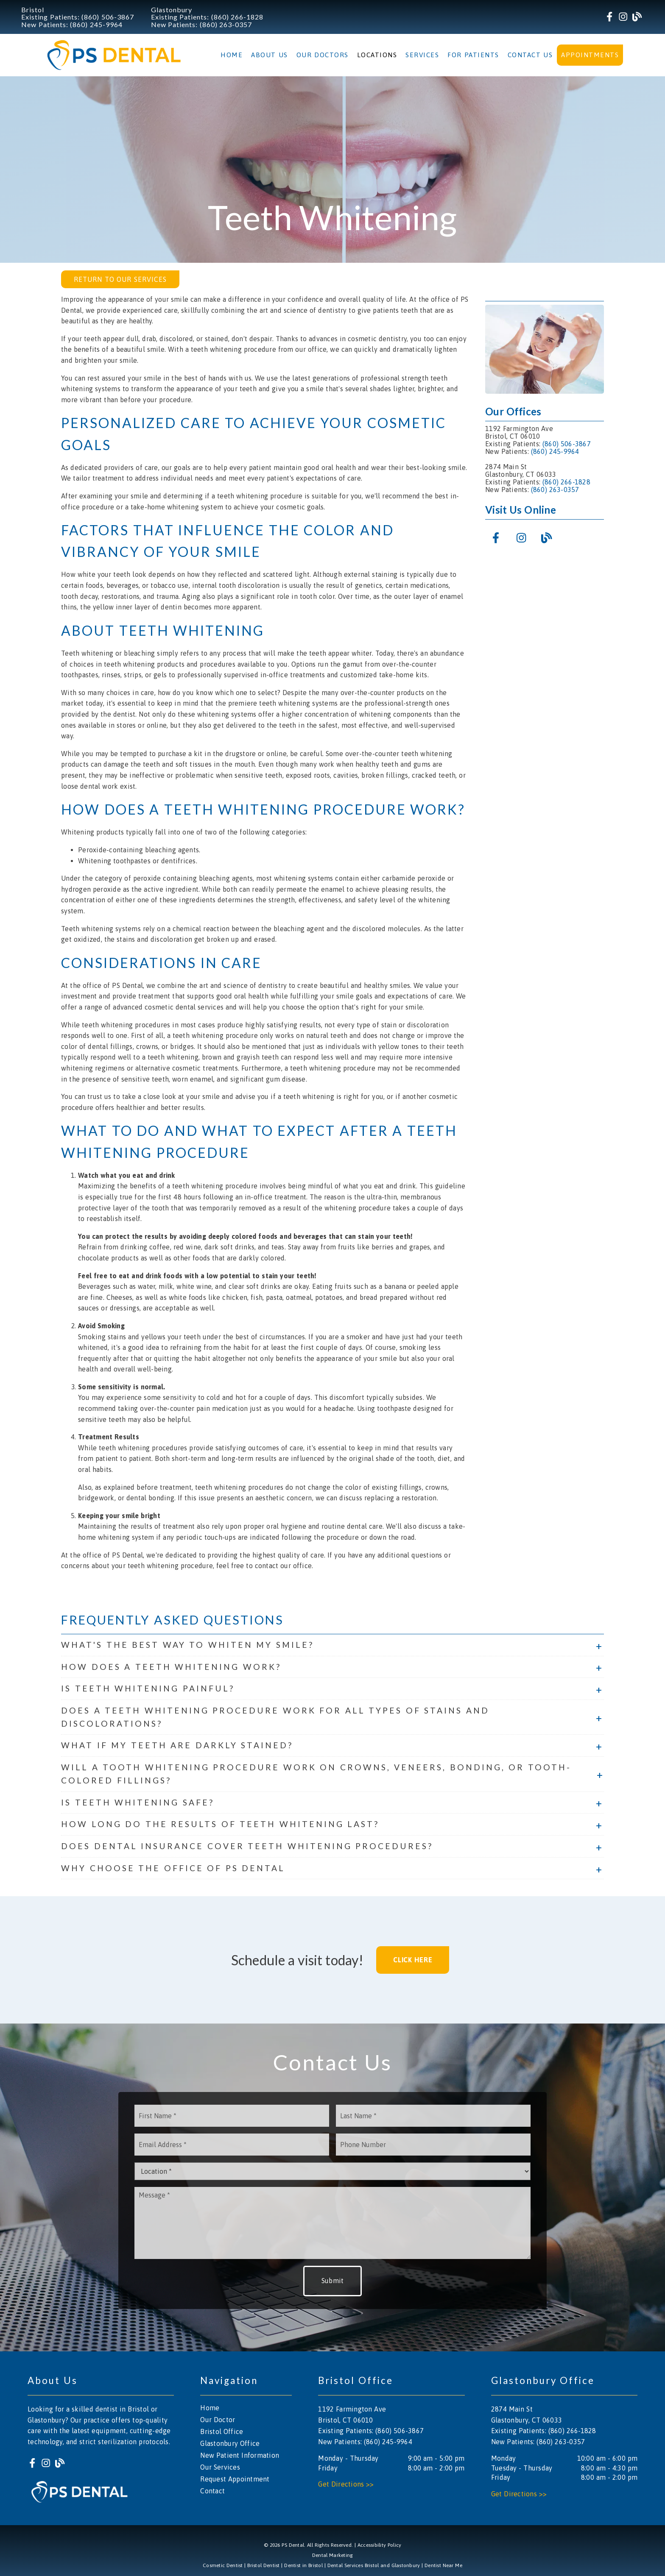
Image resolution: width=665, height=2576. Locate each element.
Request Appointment (234, 2479)
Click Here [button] (413, 1960)
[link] (609, 17)
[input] (231, 2116)
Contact (212, 2491)
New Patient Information (239, 2455)
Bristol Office (221, 2431)
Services (422, 54)
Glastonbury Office (230, 2443)
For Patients (473, 54)
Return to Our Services (120, 279)
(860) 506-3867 (107, 17)
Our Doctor (217, 2419)
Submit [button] (332, 2280)
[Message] (332, 2223)
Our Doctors (322, 54)
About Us (269, 54)
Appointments (590, 54)
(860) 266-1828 (237, 17)
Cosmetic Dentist (223, 2565)
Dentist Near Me (443, 2565)
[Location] (332, 2171)
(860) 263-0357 (226, 24)
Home (232, 54)
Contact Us (530, 54)
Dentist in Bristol (303, 2565)
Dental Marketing (332, 2555)
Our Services (220, 2467)
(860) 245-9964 (96, 24)
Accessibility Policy (380, 2545)
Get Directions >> (346, 2484)
